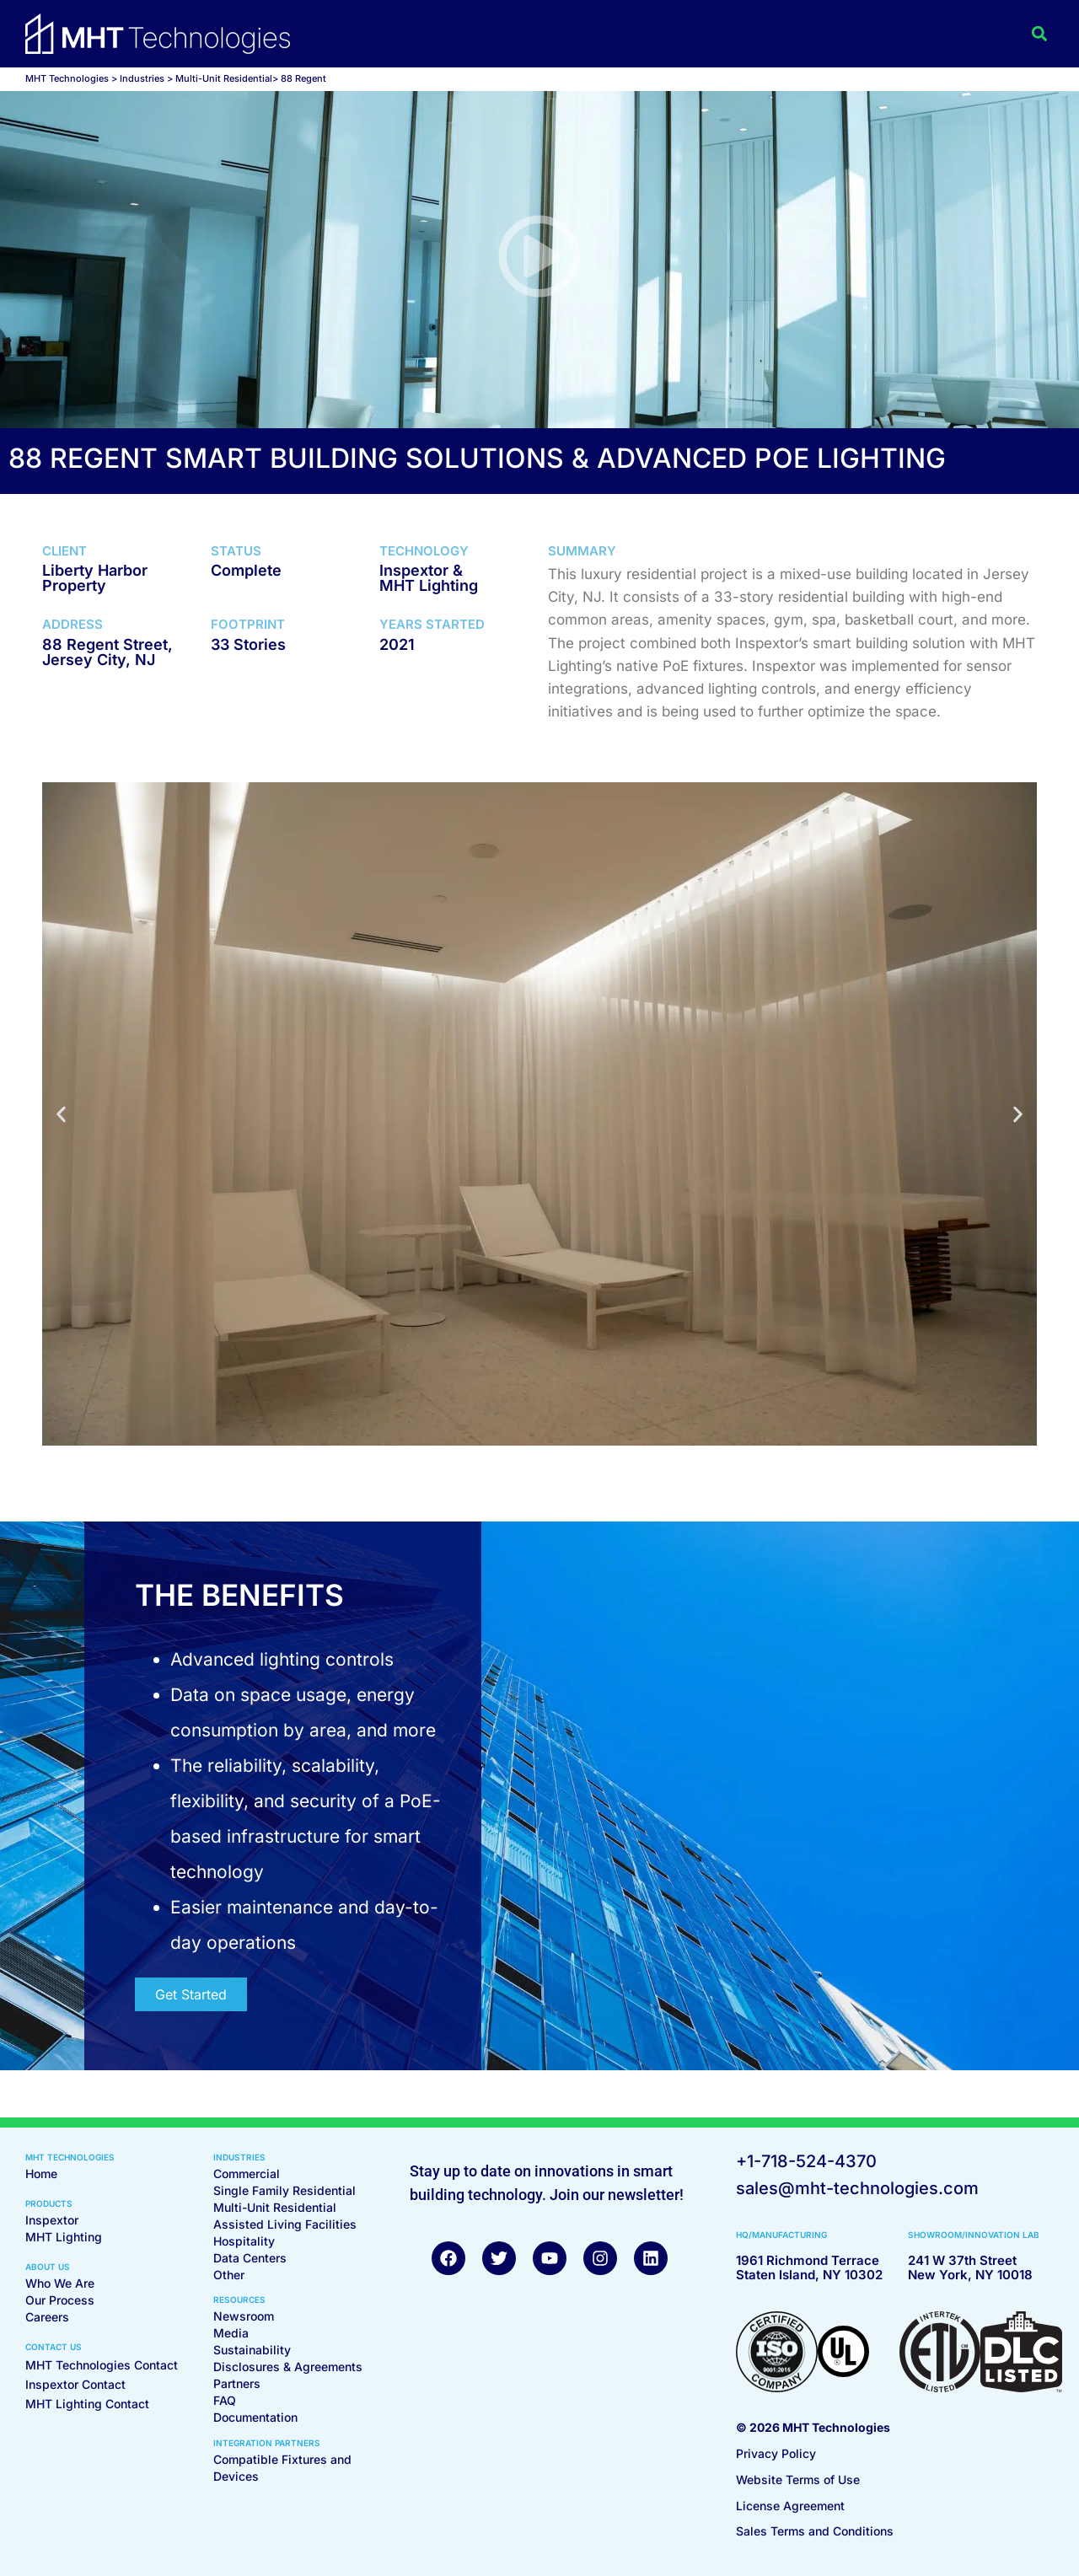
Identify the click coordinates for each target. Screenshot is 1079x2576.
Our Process (59, 2300)
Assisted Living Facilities (285, 2224)
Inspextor (51, 2220)
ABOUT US (47, 2267)
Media (231, 2333)
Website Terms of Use (798, 2479)
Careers (47, 2317)
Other (228, 2274)
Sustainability (252, 2350)
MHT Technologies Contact (101, 2365)
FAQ (224, 2400)
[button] (1040, 34)
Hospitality (244, 2241)
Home (41, 2173)
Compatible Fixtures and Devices (282, 2467)
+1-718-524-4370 (806, 2161)
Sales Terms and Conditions (815, 2531)
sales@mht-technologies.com (857, 2188)
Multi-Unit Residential (274, 2207)
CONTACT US (53, 2347)
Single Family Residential (284, 2190)
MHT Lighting (63, 2237)
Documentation (255, 2417)
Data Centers (250, 2258)
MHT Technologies (67, 78)
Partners (236, 2383)
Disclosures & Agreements (287, 2366)
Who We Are (59, 2283)
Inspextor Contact (75, 2384)
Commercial (246, 2173)
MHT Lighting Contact (87, 2403)
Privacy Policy (776, 2453)
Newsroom (243, 2316)
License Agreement (790, 2505)
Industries (142, 78)
